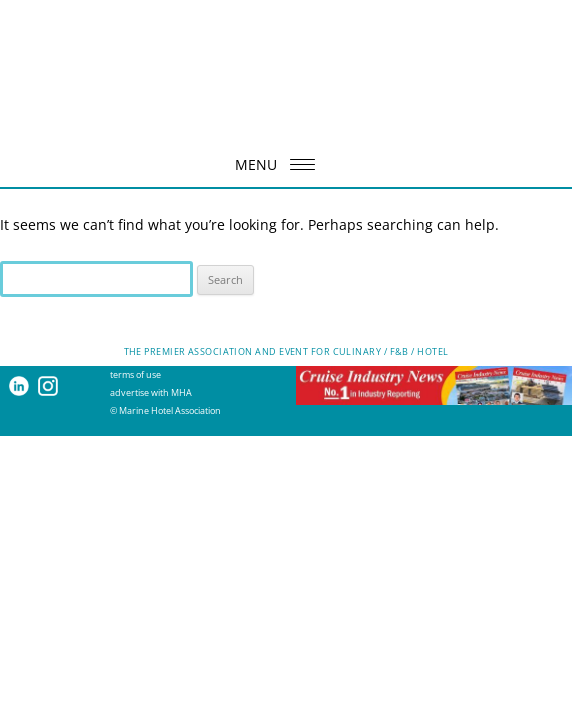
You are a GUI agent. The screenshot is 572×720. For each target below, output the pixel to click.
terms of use (135, 374)
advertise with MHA (151, 392)
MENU (281, 164)
